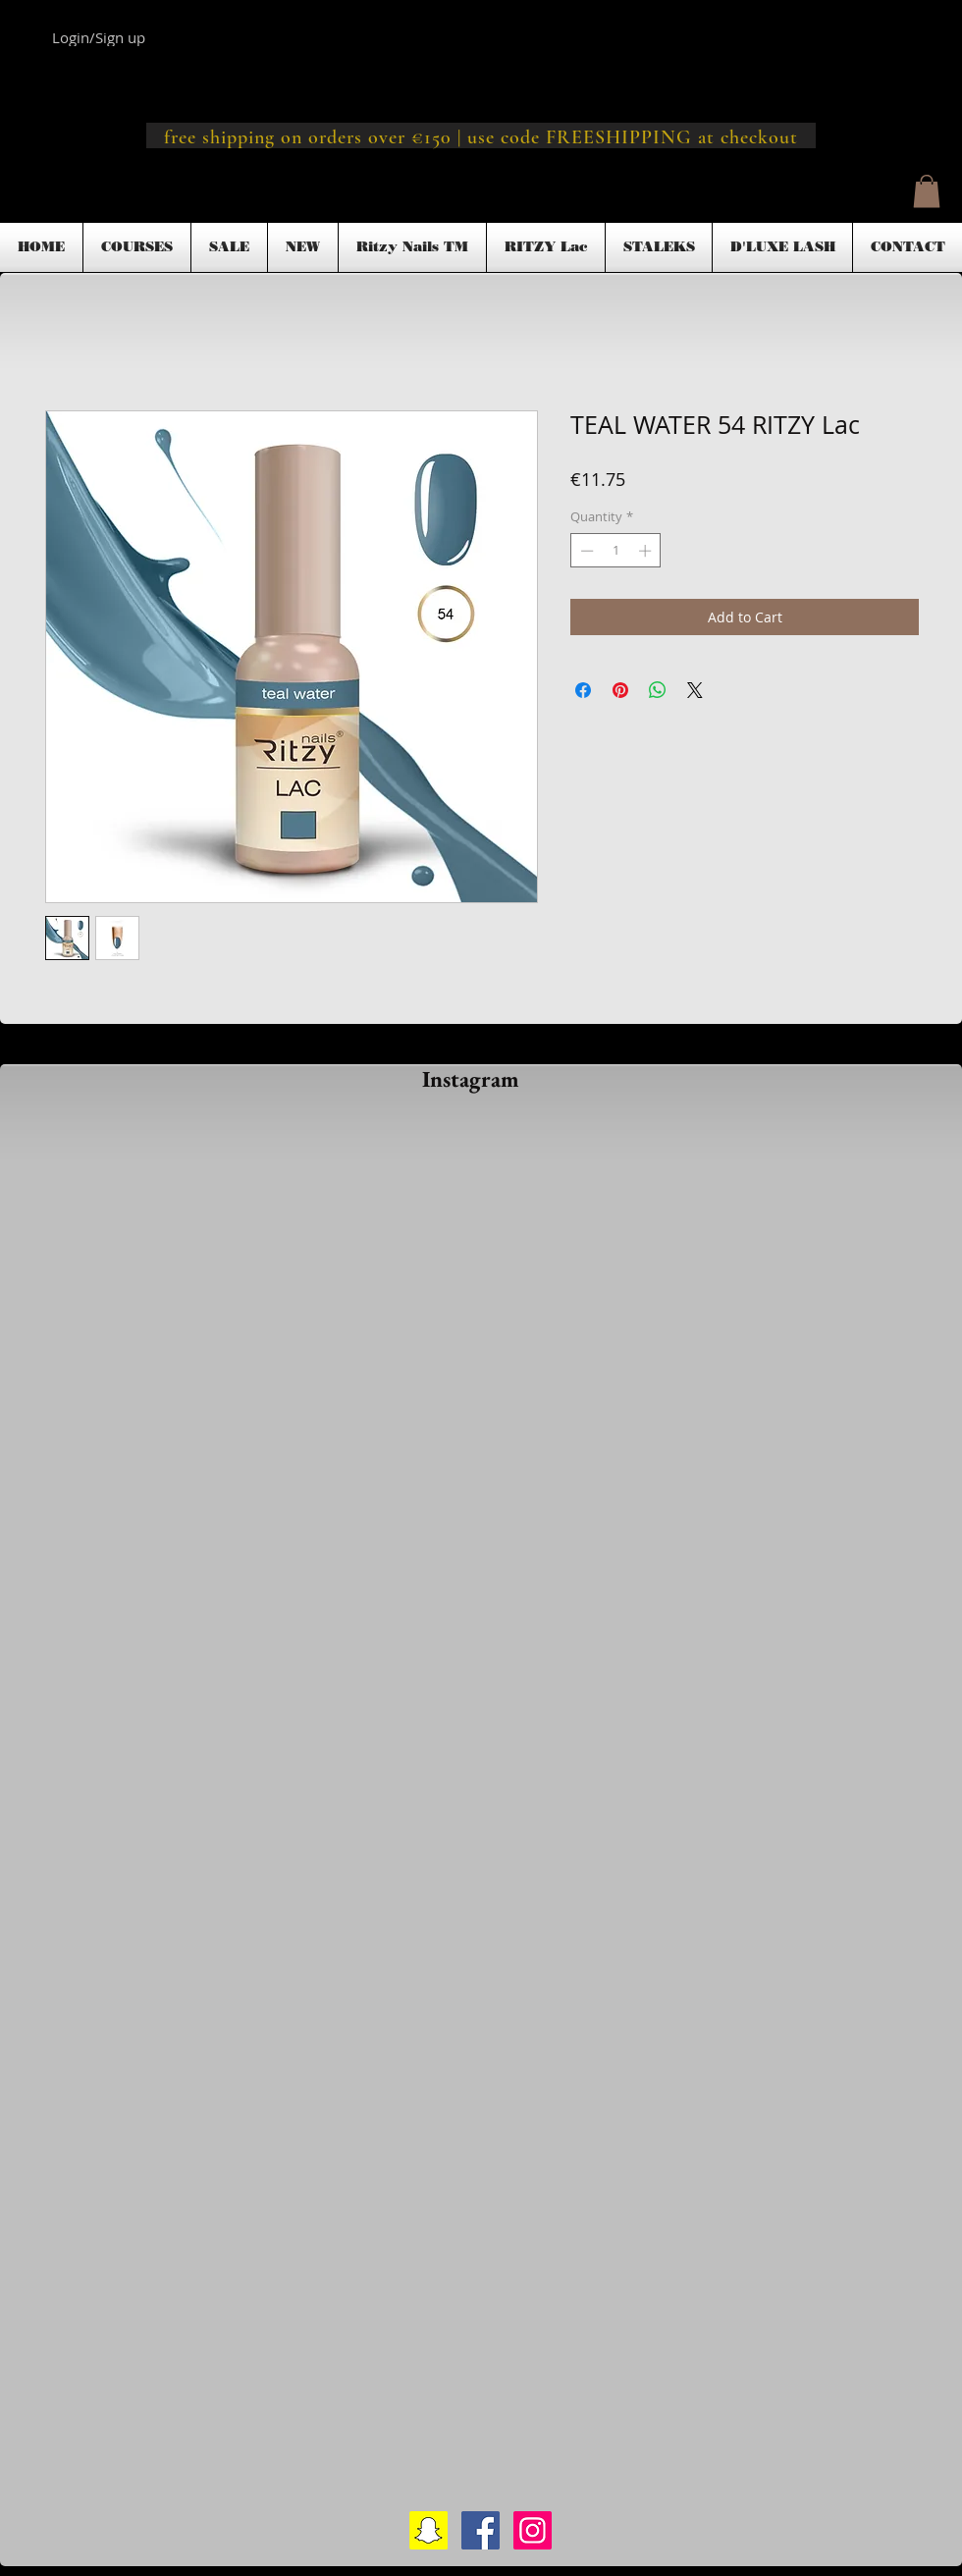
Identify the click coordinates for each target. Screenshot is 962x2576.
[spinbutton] (616, 550)
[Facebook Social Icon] (480, 2530)
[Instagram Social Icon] (532, 2530)
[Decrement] (585, 550)
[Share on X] (695, 690)
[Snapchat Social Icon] (428, 2530)
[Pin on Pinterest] (620, 690)
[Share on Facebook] (583, 690)
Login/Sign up (98, 37)
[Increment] (647, 550)
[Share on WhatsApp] (657, 690)
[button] (926, 191)
